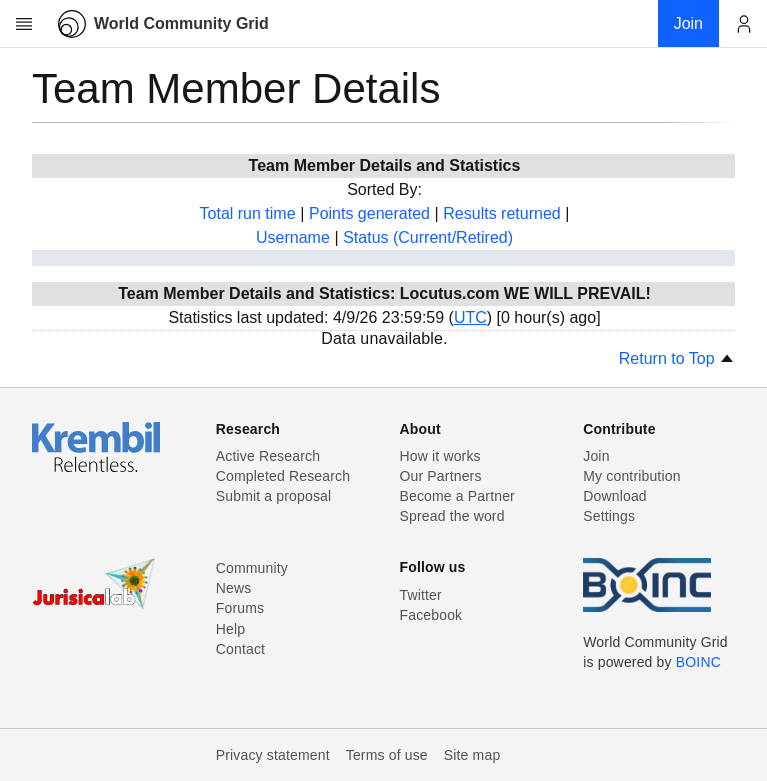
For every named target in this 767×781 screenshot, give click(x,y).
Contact (240, 649)
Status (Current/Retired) (428, 237)
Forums (240, 608)
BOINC (698, 662)
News (234, 588)
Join (596, 456)
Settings (609, 516)
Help (230, 629)
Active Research (268, 456)
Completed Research (283, 476)
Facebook (431, 615)
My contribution (631, 476)
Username (293, 237)
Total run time (248, 213)
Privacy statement (273, 755)
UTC (470, 317)
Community (252, 568)
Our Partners (441, 476)
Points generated (369, 213)
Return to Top (677, 358)
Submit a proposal (274, 496)
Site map (472, 755)
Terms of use (387, 755)
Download (615, 496)
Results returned (501, 213)
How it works (440, 456)
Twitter (421, 595)
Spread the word (452, 516)
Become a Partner (457, 496)
